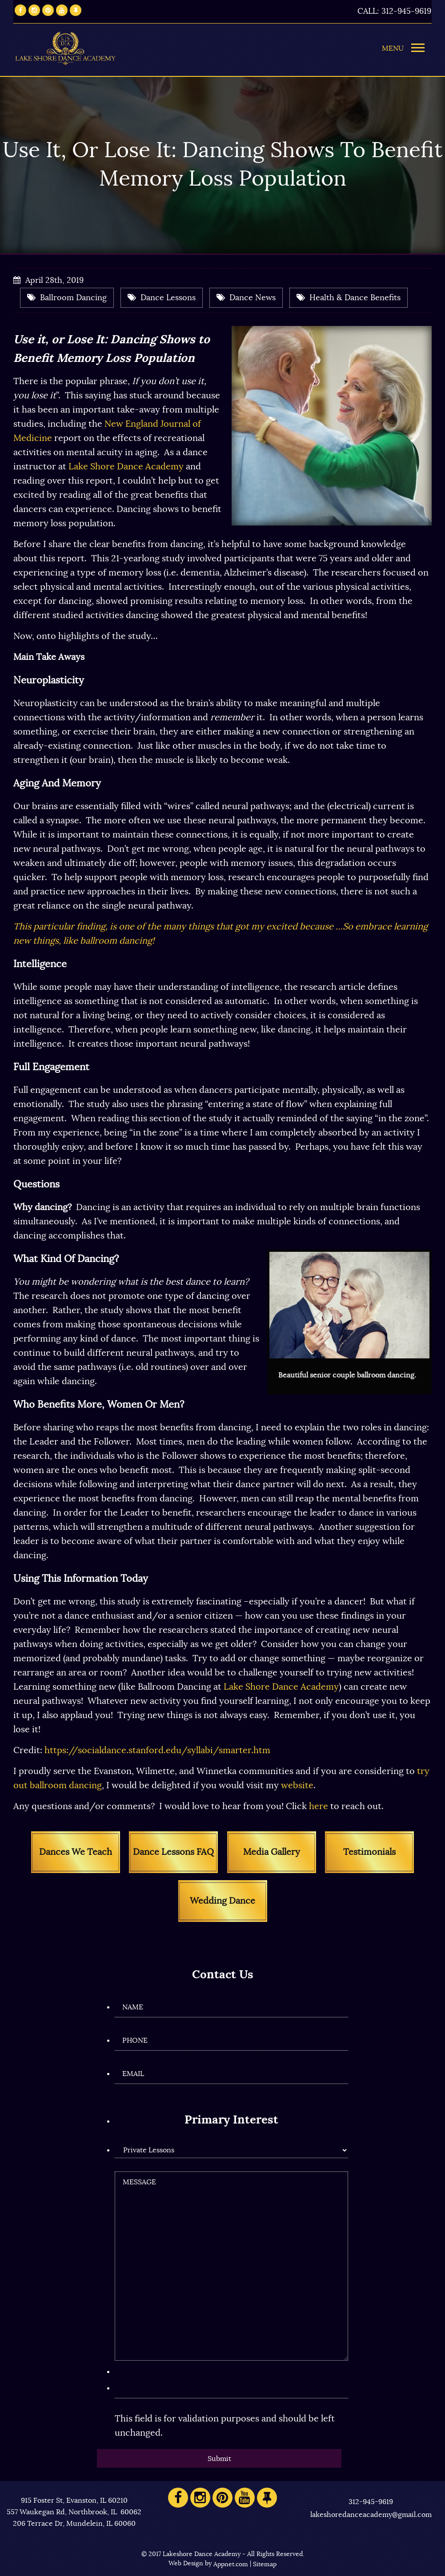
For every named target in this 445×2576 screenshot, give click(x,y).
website (297, 1785)
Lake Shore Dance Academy (126, 466)
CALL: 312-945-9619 (394, 12)
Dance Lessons (162, 297)
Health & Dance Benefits (349, 297)
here (318, 1806)
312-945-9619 (371, 2501)
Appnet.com (230, 2564)
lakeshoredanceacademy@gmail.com (371, 2514)
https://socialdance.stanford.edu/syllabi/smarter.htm (157, 1750)
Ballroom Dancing (67, 297)
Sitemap (265, 2564)
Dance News (246, 297)
